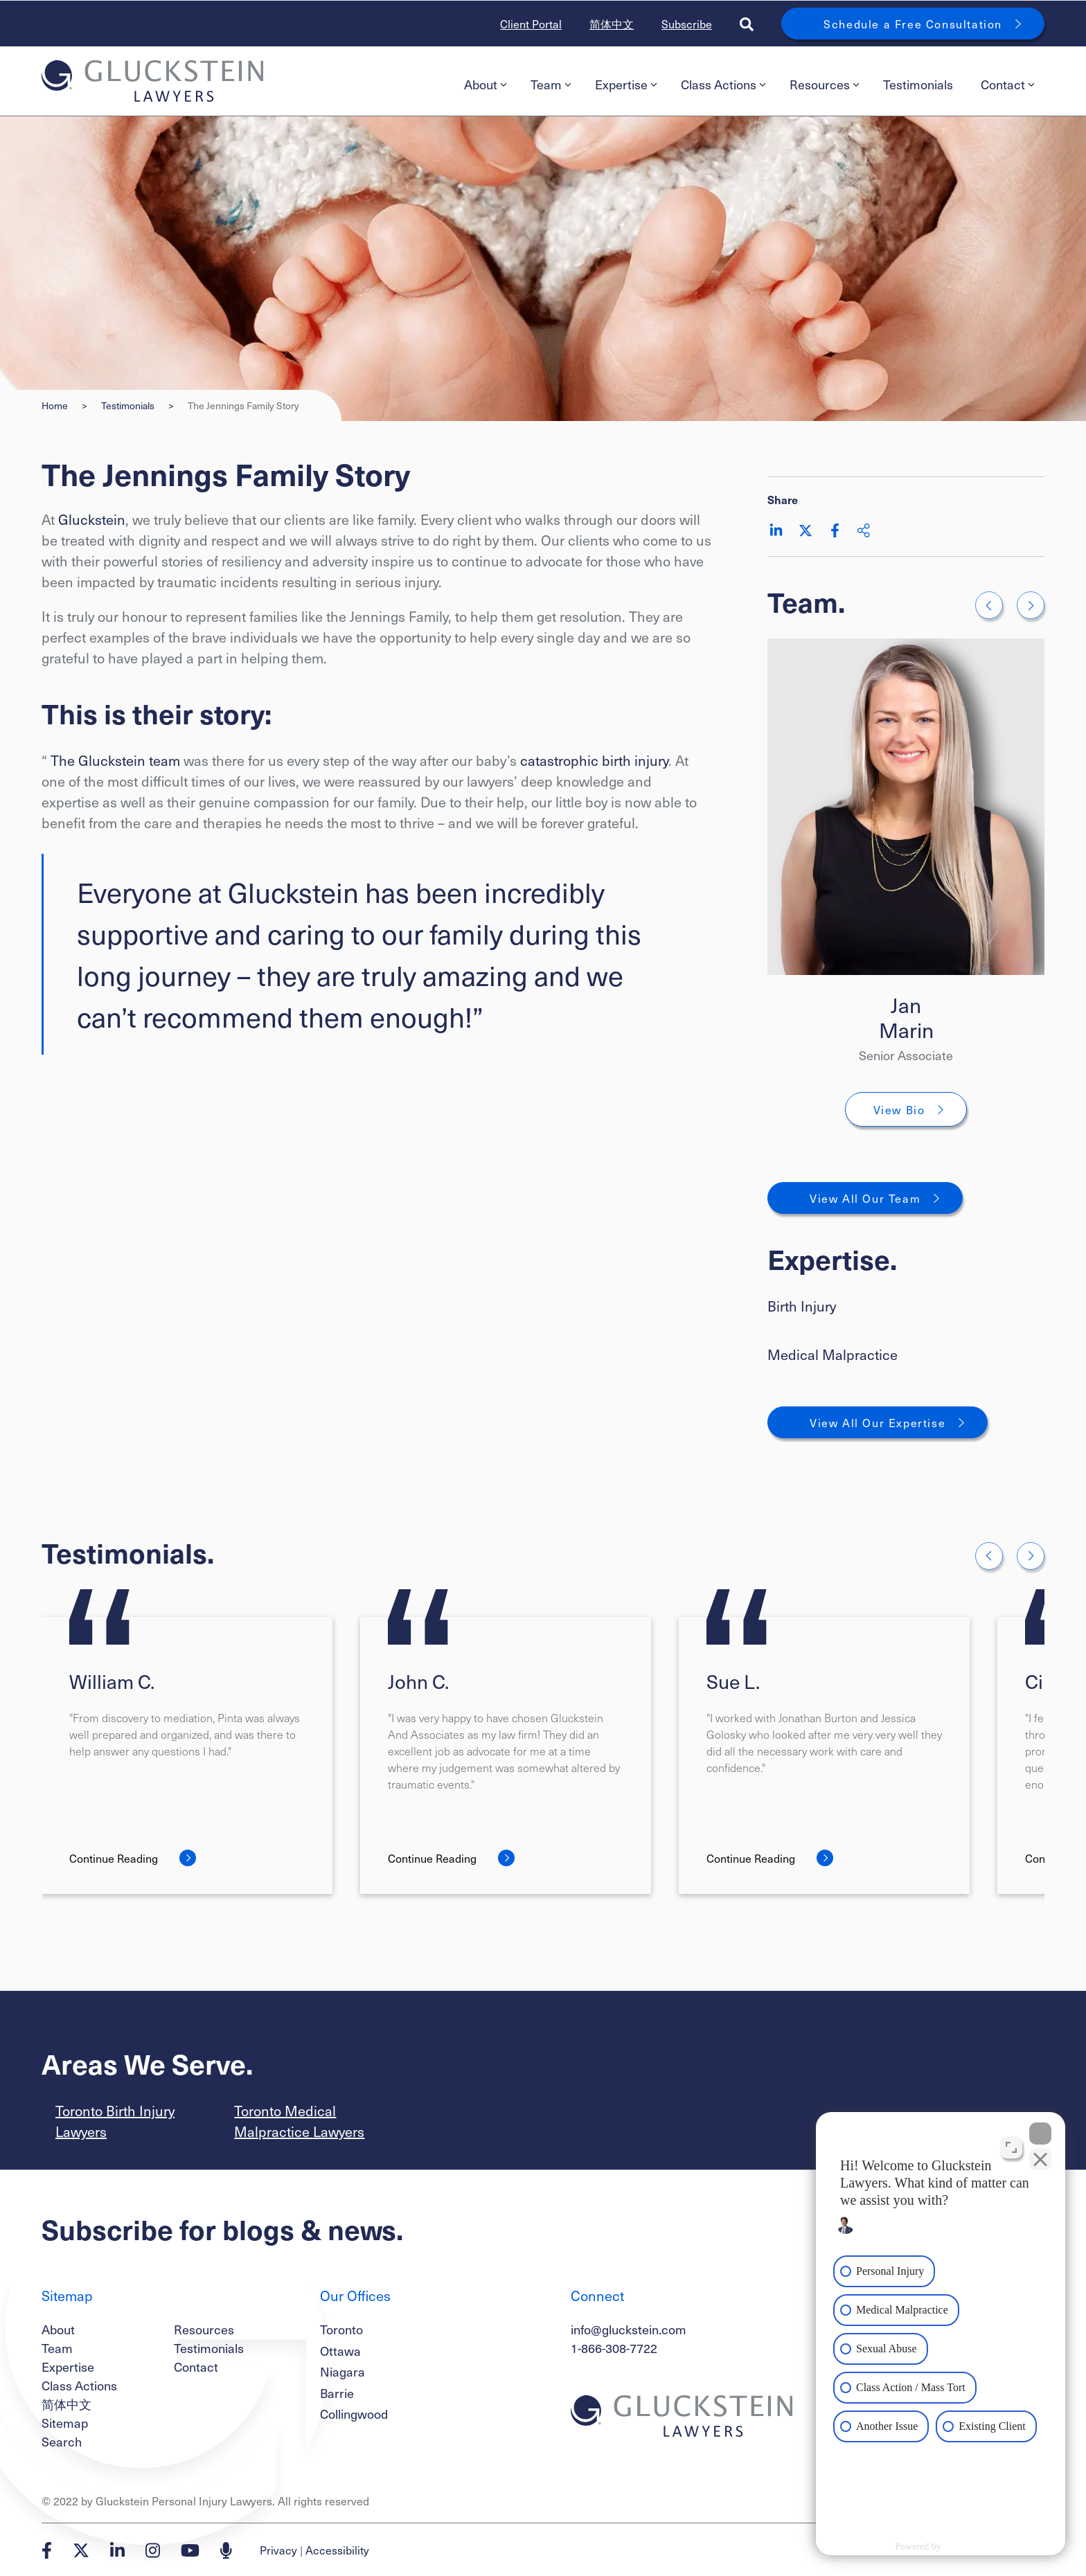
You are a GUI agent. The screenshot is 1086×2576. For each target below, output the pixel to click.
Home (55, 405)
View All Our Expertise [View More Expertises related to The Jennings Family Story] (877, 1422)
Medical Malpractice (832, 1354)
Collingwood (354, 2413)
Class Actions (723, 84)
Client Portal (531, 23)
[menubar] (747, 84)
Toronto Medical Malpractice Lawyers (299, 2121)
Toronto (341, 2329)
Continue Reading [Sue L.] (750, 1858)
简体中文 (611, 23)
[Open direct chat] (1011, 2147)
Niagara (342, 2371)
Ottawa (340, 2350)
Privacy (278, 2549)
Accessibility (337, 2549)
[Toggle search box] (747, 23)
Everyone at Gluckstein (218, 891)
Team (551, 84)
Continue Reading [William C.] (113, 1858)
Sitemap (65, 2422)
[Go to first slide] (1030, 605)
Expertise (626, 84)
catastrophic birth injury (594, 760)
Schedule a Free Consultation (913, 23)
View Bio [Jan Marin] (899, 1109)
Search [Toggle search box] (62, 2441)
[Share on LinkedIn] (776, 530)
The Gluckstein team (115, 760)
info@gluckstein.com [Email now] (628, 2329)
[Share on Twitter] (805, 530)
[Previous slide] (989, 605)
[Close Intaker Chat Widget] (1040, 2133)
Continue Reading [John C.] (432, 1858)
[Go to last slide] (989, 1556)
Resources (824, 84)
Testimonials (918, 84)
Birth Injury (801, 1306)
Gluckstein (91, 519)
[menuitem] (483, 84)
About (485, 84)
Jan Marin (906, 1017)
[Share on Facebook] (835, 530)
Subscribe (686, 23)
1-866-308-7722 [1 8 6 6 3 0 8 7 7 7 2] (614, 2347)
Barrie (337, 2392)
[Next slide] (1030, 1556)
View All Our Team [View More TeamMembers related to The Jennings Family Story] (865, 1198)
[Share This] (863, 530)
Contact (1007, 84)
